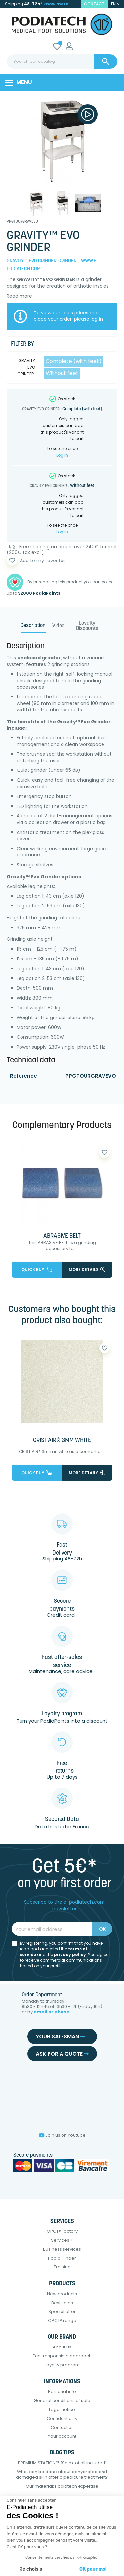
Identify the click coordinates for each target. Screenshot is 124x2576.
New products (62, 2294)
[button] (14, 2565)
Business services (62, 2249)
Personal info (62, 2392)
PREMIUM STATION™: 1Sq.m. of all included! (62, 2463)
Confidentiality (62, 2418)
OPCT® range (62, 2320)
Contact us (62, 2427)
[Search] (62, 61)
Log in (62, 455)
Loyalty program (62, 2365)
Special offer (62, 2311)
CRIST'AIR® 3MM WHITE (62, 1440)
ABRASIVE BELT (62, 1236)
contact (94, 4)
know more (55, 4)
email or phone (51, 2012)
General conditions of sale (62, 2400)
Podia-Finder (62, 2258)
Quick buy (36, 1269)
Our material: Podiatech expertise (62, 2486)
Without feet (62, 373)
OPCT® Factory (62, 2231)
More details (87, 1269)
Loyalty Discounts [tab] (87, 626)
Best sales (62, 2303)
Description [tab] (33, 625)
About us (62, 2347)
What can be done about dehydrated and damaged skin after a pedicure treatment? (62, 2474)
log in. (97, 319)
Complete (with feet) (74, 361)
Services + (62, 2240)
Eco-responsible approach (62, 2356)
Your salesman (60, 2036)
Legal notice (62, 2409)
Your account (62, 2436)
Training (62, 2267)
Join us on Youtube (62, 2135)
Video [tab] (58, 626)
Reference (23, 1075)
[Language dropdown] (116, 4)
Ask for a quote (62, 2053)
